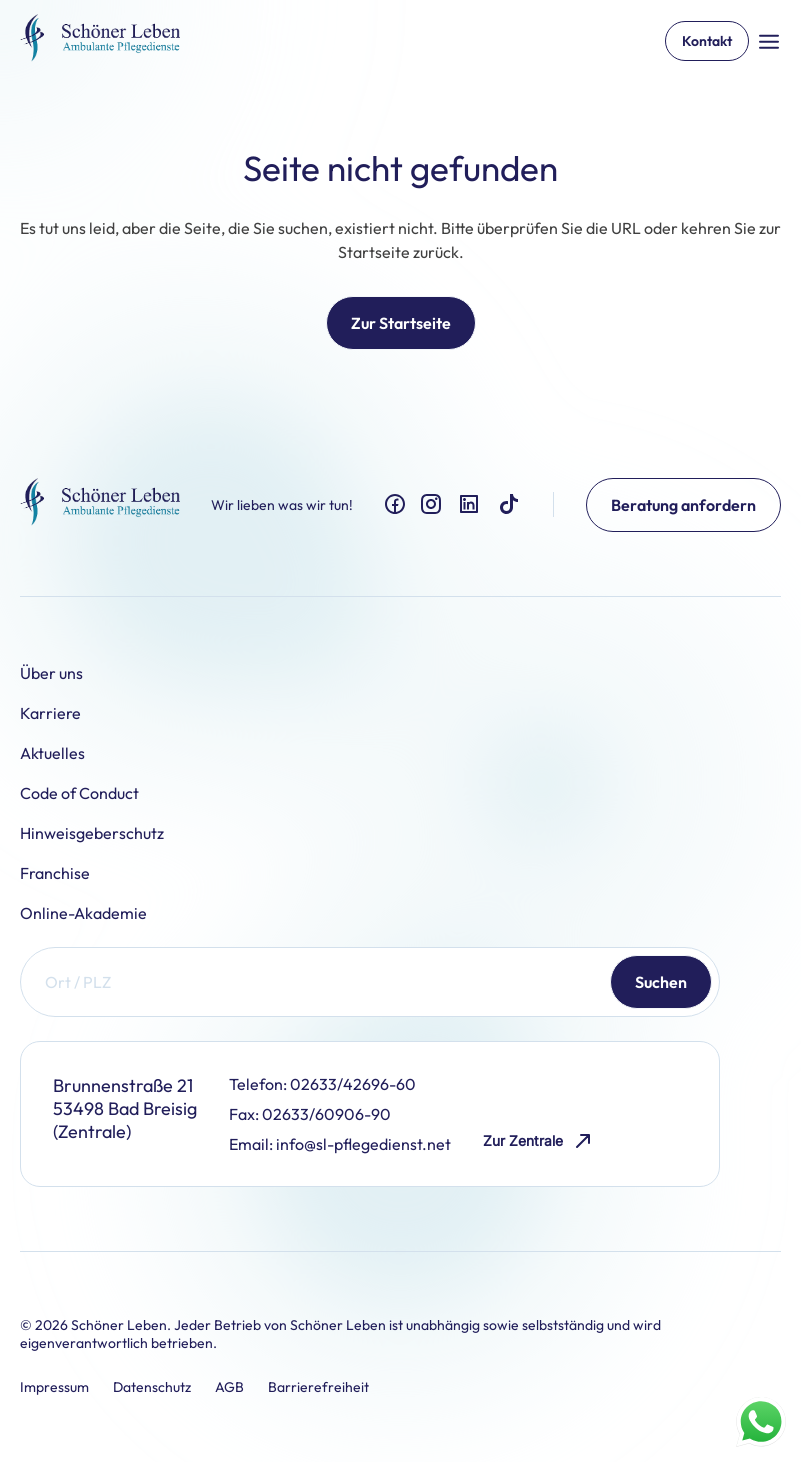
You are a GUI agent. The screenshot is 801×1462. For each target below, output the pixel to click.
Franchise (55, 873)
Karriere (50, 713)
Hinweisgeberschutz (92, 833)
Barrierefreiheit (318, 1387)
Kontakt (707, 41)
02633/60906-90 (326, 1114)
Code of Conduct (79, 793)
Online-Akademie (83, 913)
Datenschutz (152, 1387)
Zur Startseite (401, 323)
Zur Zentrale (539, 1141)
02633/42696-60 (353, 1084)
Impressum (54, 1387)
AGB (229, 1387)
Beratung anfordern (683, 505)
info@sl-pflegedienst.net (363, 1144)
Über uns (51, 673)
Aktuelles (52, 753)
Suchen (661, 982)
